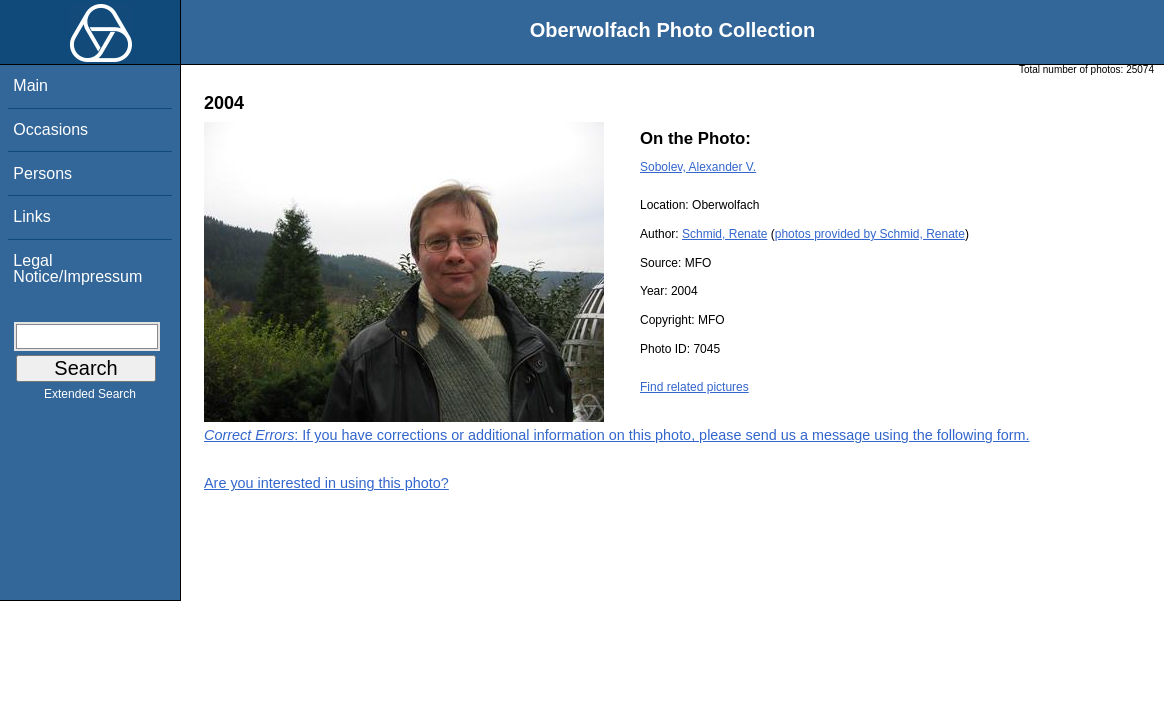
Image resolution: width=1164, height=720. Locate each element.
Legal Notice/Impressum (77, 268)
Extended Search (90, 398)
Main (30, 85)
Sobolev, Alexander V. (698, 167)
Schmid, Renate (724, 234)
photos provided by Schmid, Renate (870, 234)
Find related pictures (694, 387)
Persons (42, 173)
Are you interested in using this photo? (326, 483)
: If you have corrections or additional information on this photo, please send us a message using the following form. (617, 435)
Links (31, 216)
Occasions (50, 129)
